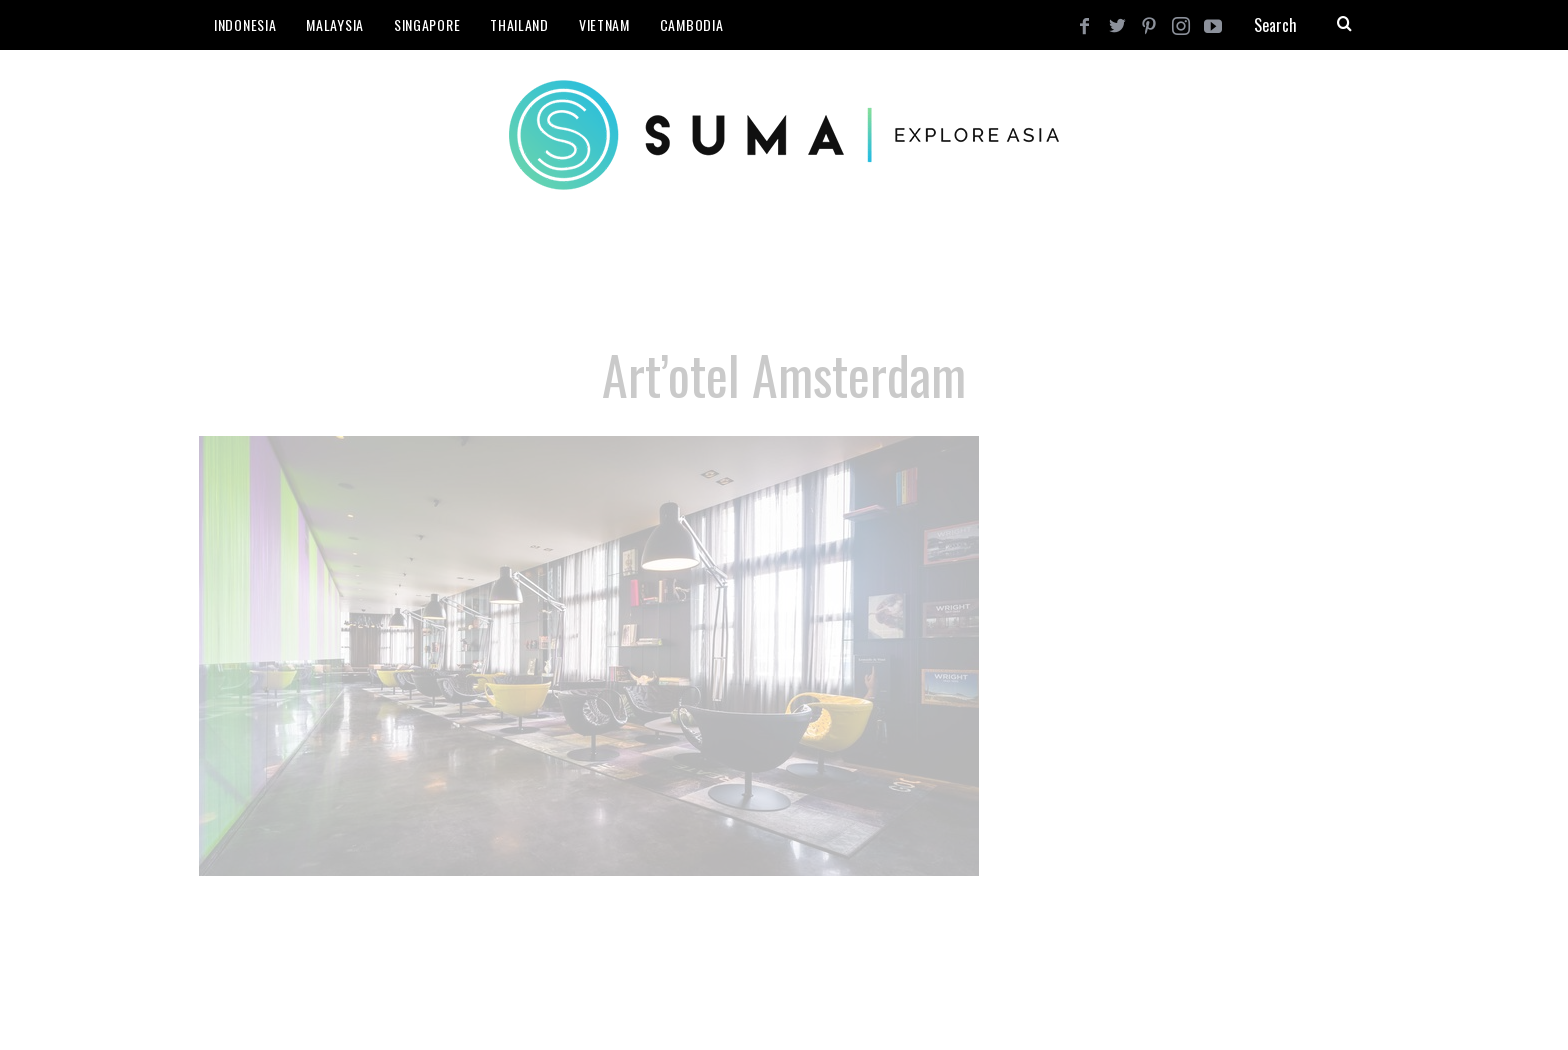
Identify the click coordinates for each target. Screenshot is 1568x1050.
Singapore (427, 24)
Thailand (519, 24)
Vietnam (604, 24)
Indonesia (245, 24)
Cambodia (692, 24)
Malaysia (335, 24)
